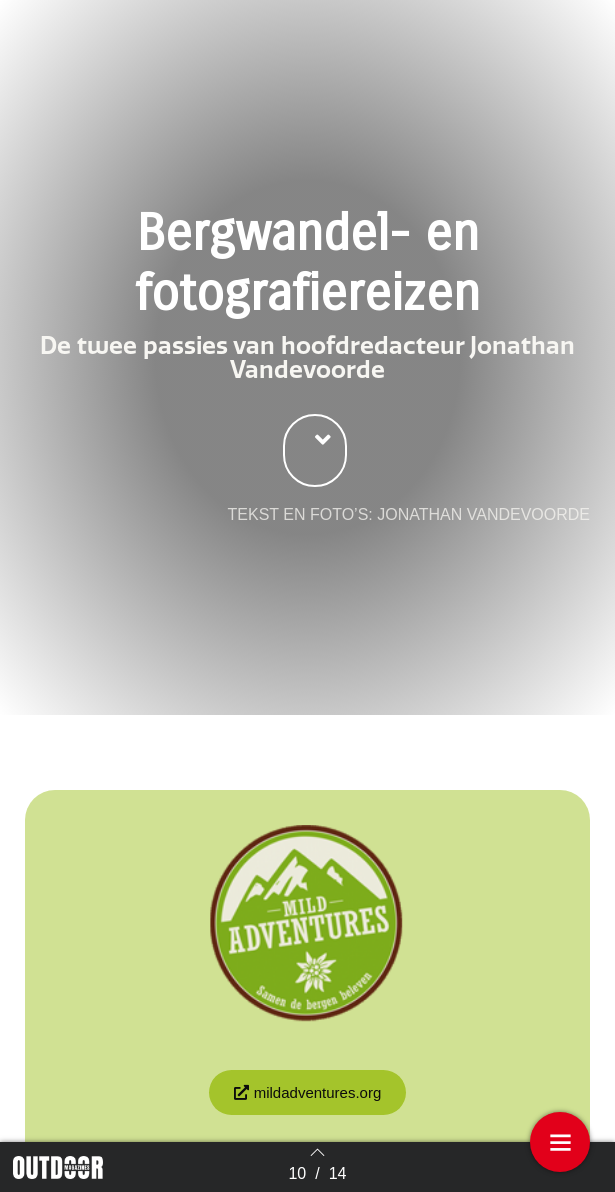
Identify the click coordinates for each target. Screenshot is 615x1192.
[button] (315, 468)
